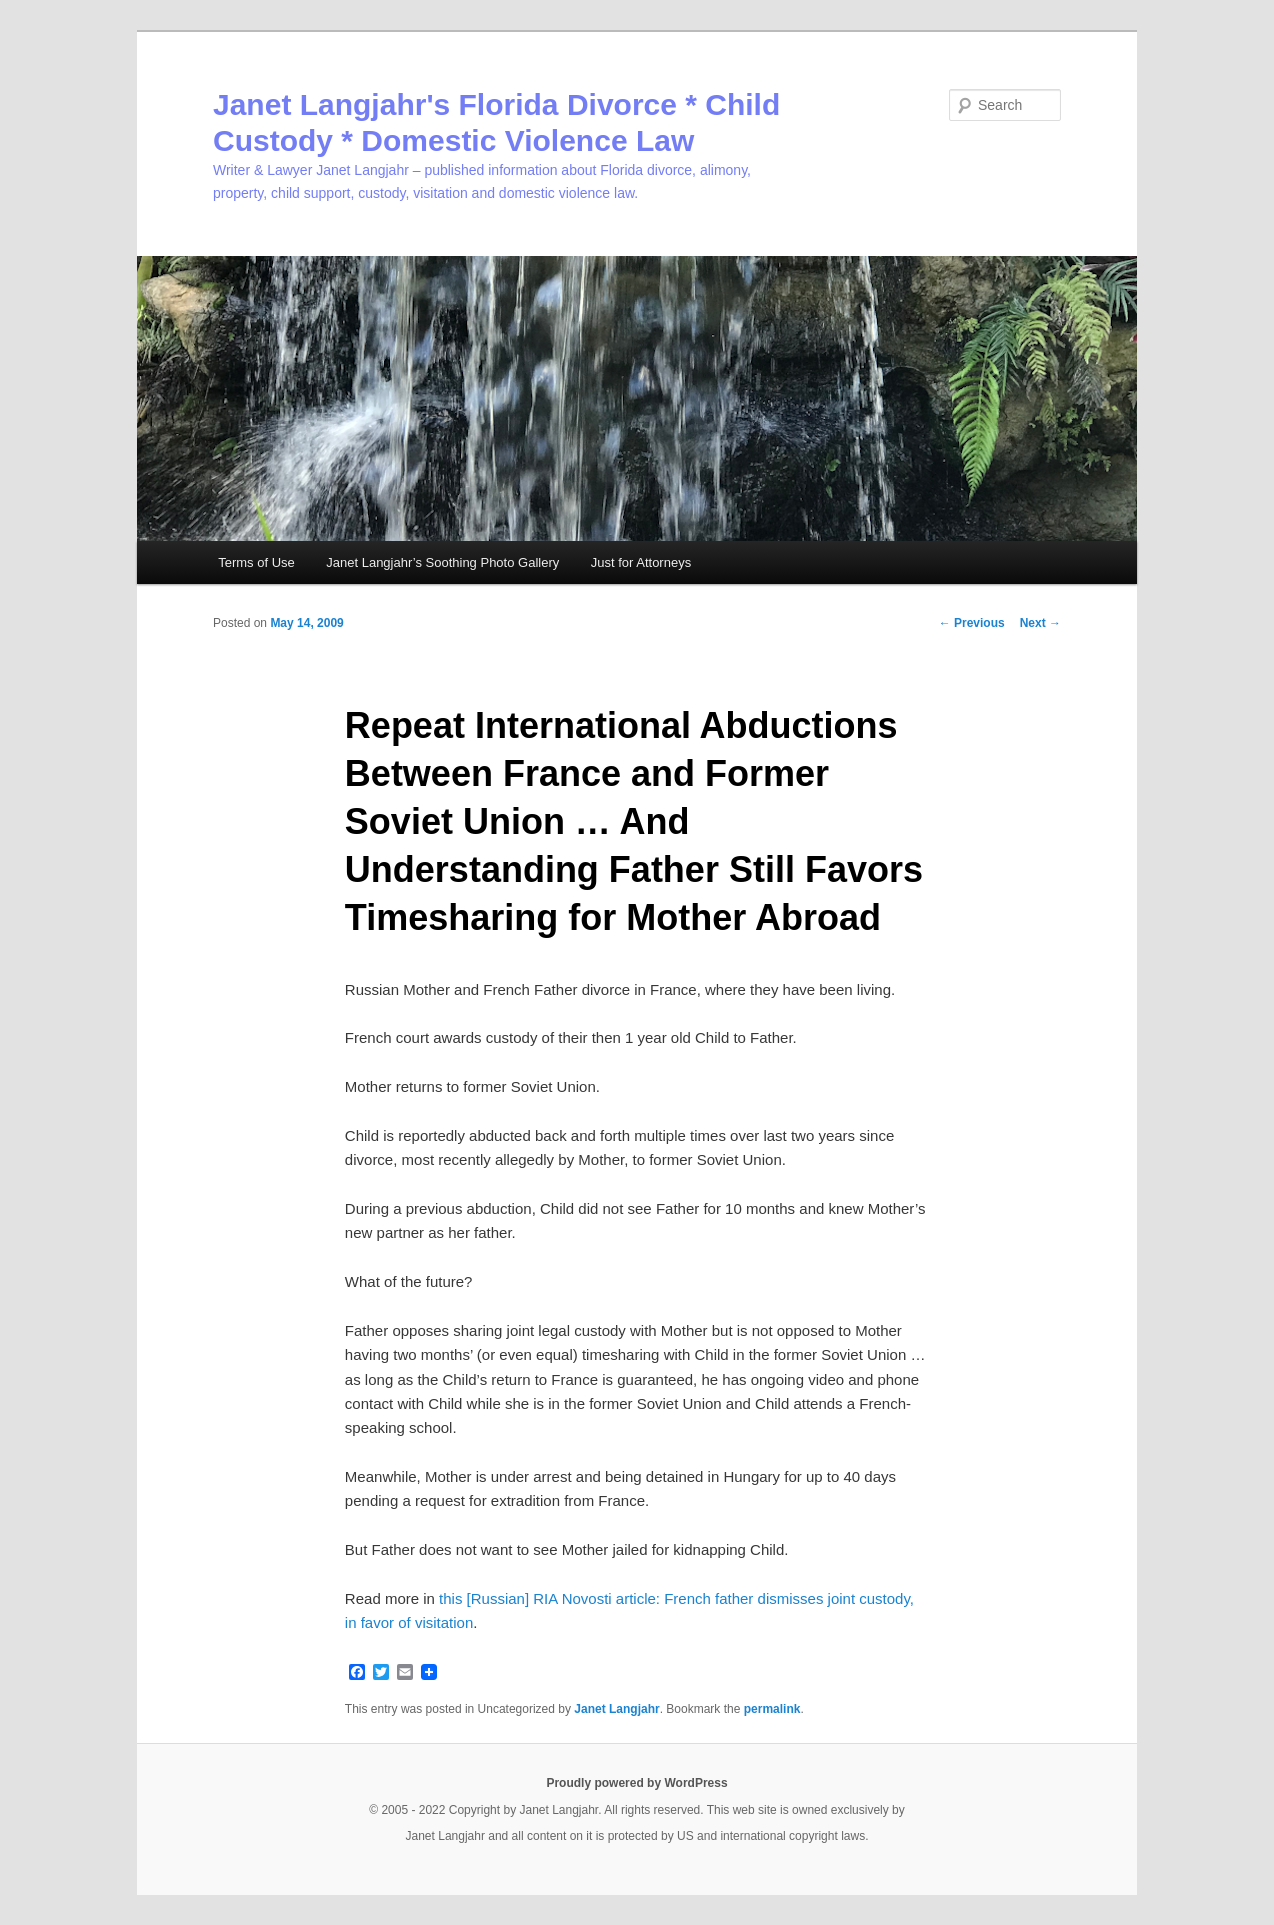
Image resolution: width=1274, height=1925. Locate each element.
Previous (972, 623)
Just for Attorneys (641, 562)
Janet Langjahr (616, 1709)
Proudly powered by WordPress (636, 1783)
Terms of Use (256, 562)
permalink (772, 1709)
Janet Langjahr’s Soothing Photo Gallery (442, 562)
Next (1040, 623)
